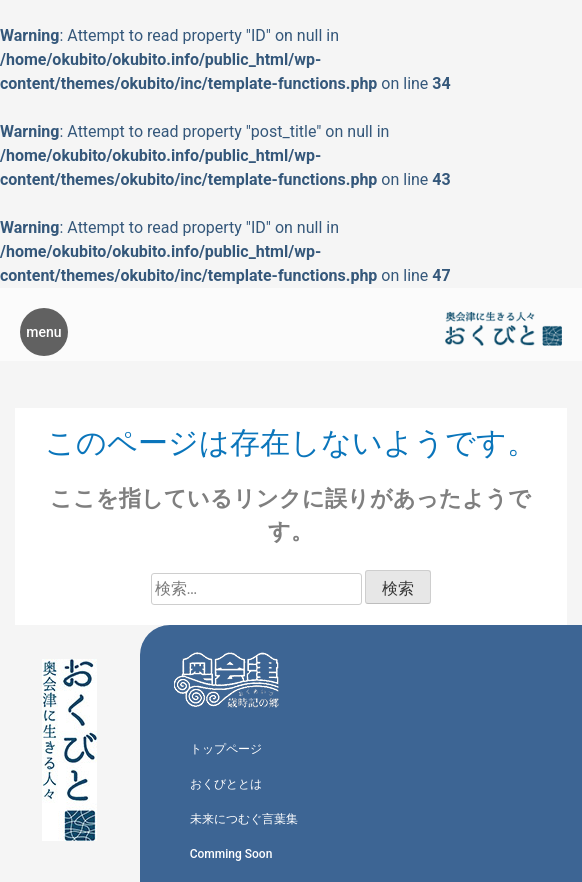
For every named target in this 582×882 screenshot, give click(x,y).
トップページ (226, 749)
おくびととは (226, 784)
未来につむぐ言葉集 (244, 819)
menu (43, 332)
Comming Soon (231, 854)
